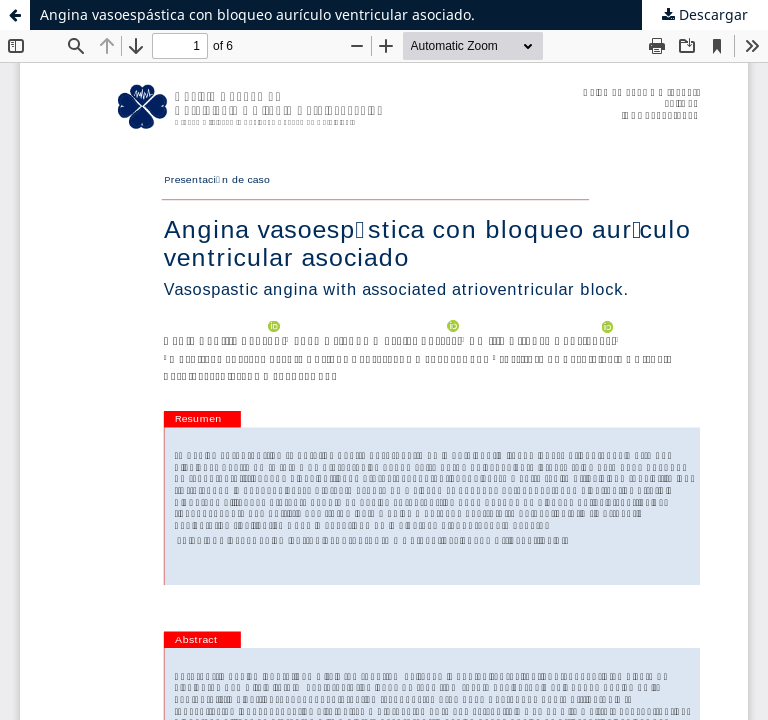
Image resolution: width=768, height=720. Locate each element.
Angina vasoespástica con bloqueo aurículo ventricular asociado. (257, 14)
